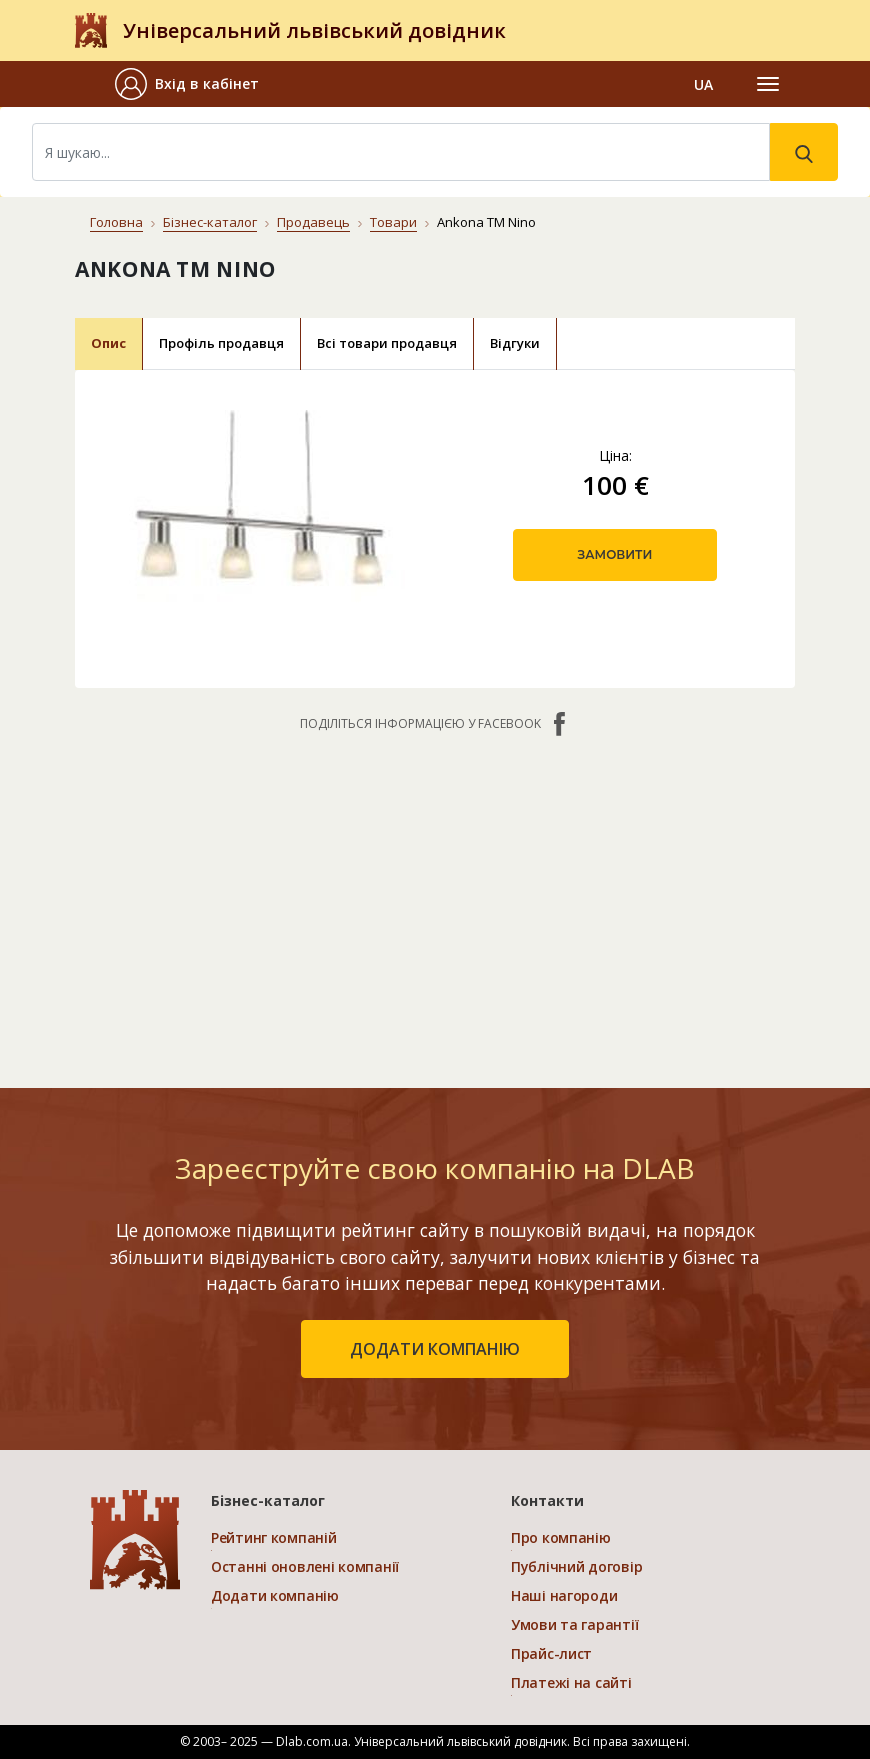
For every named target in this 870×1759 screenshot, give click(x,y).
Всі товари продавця (387, 343)
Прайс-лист (551, 1653)
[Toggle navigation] (768, 84)
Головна (116, 222)
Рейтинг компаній (274, 1537)
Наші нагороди (564, 1595)
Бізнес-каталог (210, 222)
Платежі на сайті (571, 1682)
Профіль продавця (221, 343)
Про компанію (561, 1537)
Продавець (313, 222)
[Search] (401, 152)
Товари (393, 222)
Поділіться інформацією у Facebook (435, 724)
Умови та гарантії (574, 1624)
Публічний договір (576, 1566)
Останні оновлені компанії (305, 1566)
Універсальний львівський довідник (314, 30)
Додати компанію (275, 1595)
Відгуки (515, 343)
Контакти (547, 1500)
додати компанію (435, 1349)
